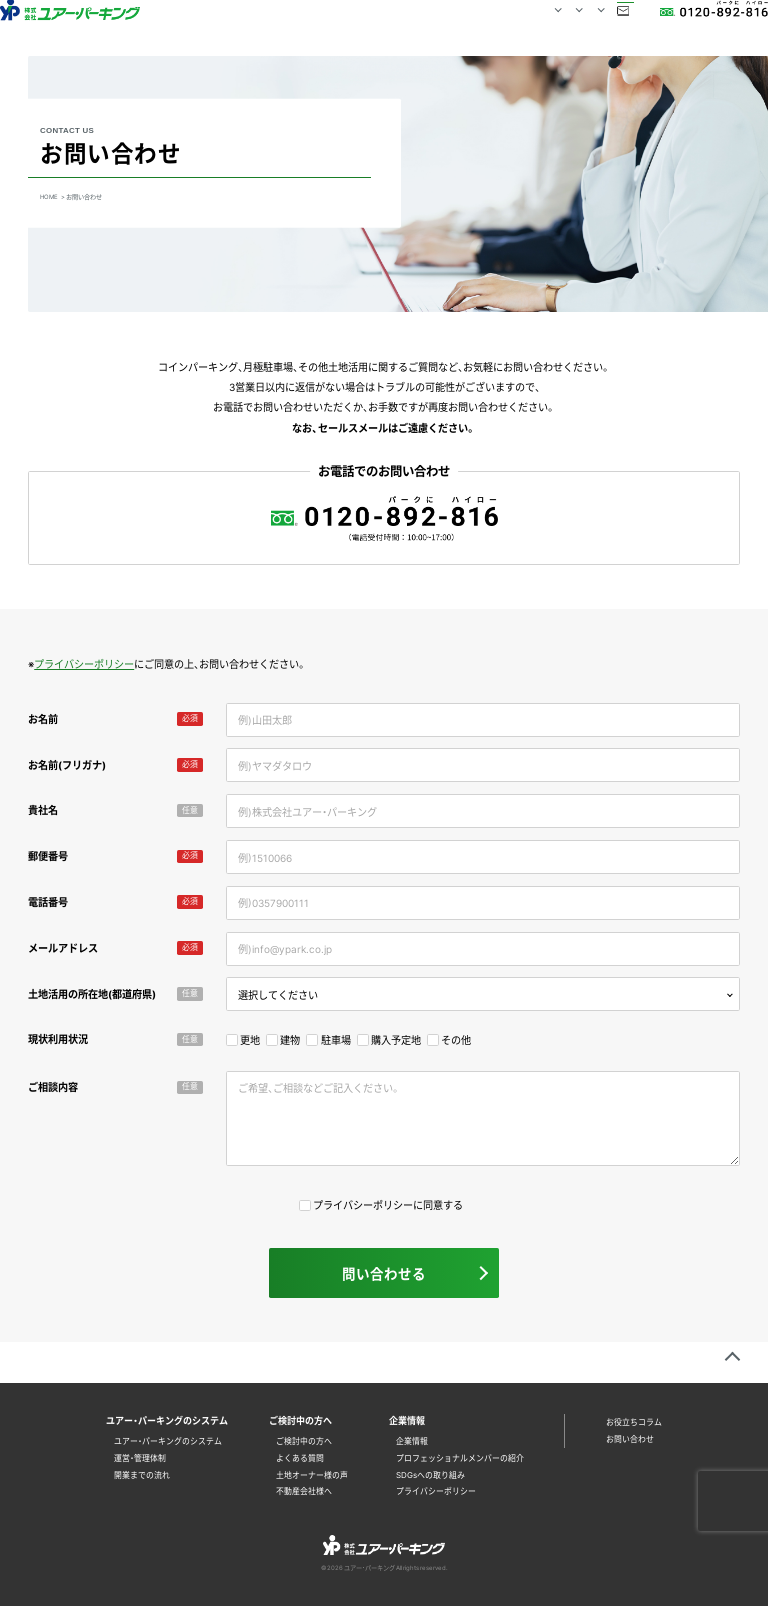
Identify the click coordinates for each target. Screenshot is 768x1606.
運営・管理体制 (140, 1458)
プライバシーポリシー (84, 663)
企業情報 (412, 1441)
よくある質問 (300, 1458)
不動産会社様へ (304, 1491)
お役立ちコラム (634, 1422)
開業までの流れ (142, 1475)
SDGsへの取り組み (430, 1475)
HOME (255, 27)
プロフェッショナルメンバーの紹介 (460, 1458)
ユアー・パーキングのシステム (168, 1441)
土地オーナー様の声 (312, 1475)
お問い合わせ (581, 27)
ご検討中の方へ (304, 1441)
